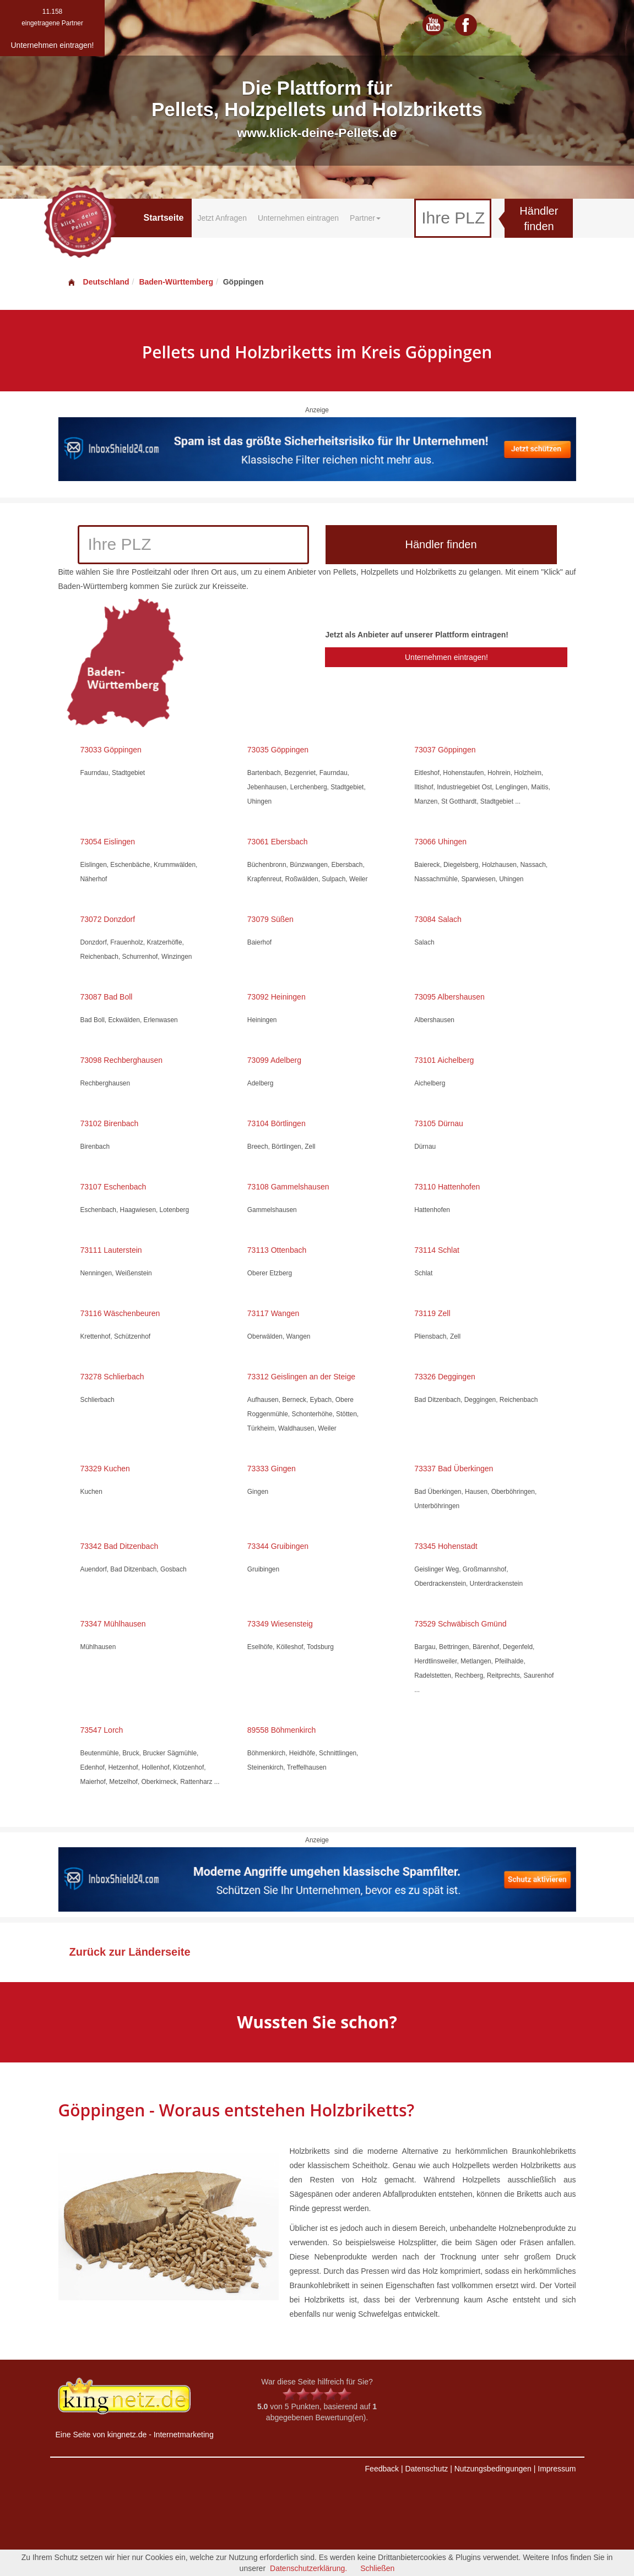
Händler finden (538, 219)
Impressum (557, 2468)
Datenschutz (426, 2468)
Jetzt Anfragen (222, 218)
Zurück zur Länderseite (130, 1952)
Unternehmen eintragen (298, 218)
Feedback (382, 2468)
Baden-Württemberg (176, 281)
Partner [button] (365, 218)
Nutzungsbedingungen (493, 2468)
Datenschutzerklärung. (308, 2568)
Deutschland (98, 281)
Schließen (377, 2568)
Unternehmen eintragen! (446, 657)
